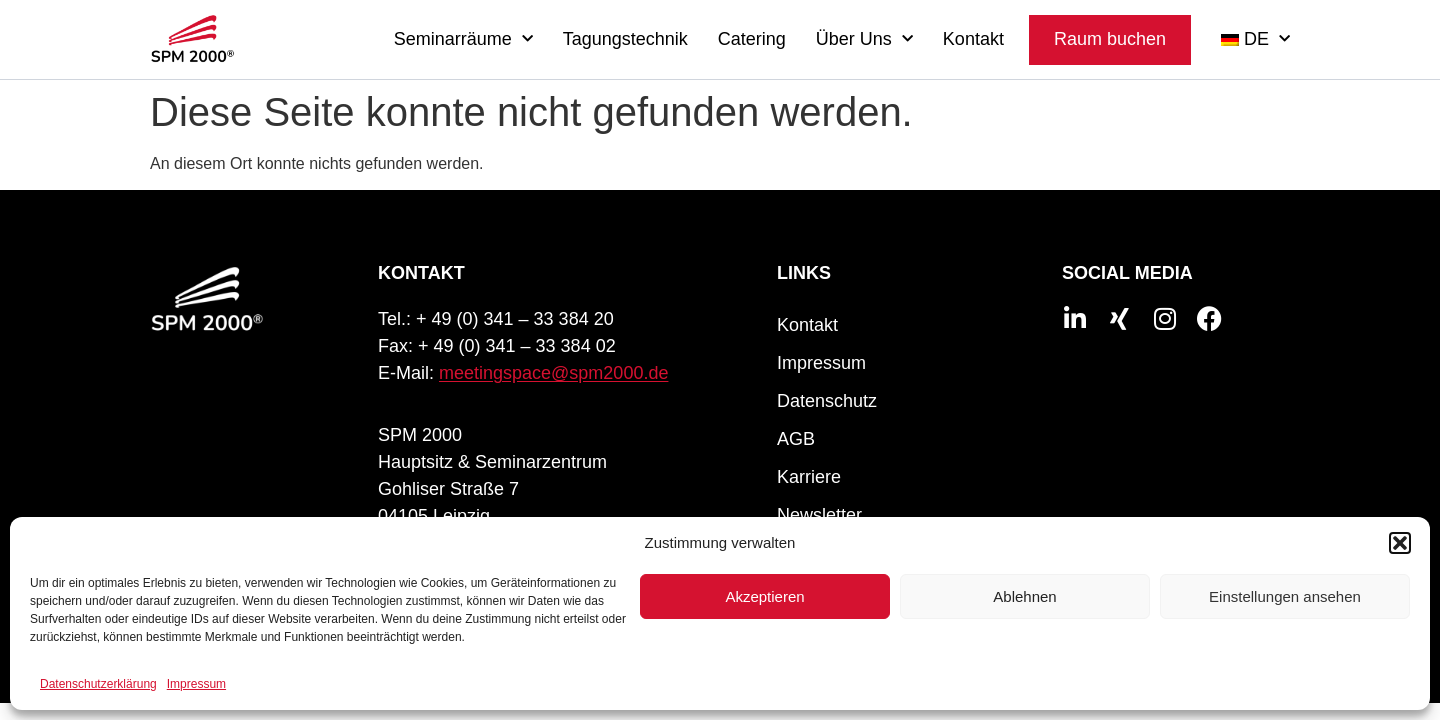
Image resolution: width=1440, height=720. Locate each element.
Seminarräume (463, 39)
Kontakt (973, 39)
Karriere (809, 477)
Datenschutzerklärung (98, 684)
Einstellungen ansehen (1285, 596)
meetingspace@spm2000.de (553, 373)
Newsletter (819, 515)
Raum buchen (1110, 39)
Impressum (196, 684)
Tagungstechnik (625, 39)
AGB (796, 439)
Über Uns (864, 39)
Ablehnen (1024, 596)
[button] (1400, 543)
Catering (752, 39)
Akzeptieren (764, 596)
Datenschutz (827, 401)
